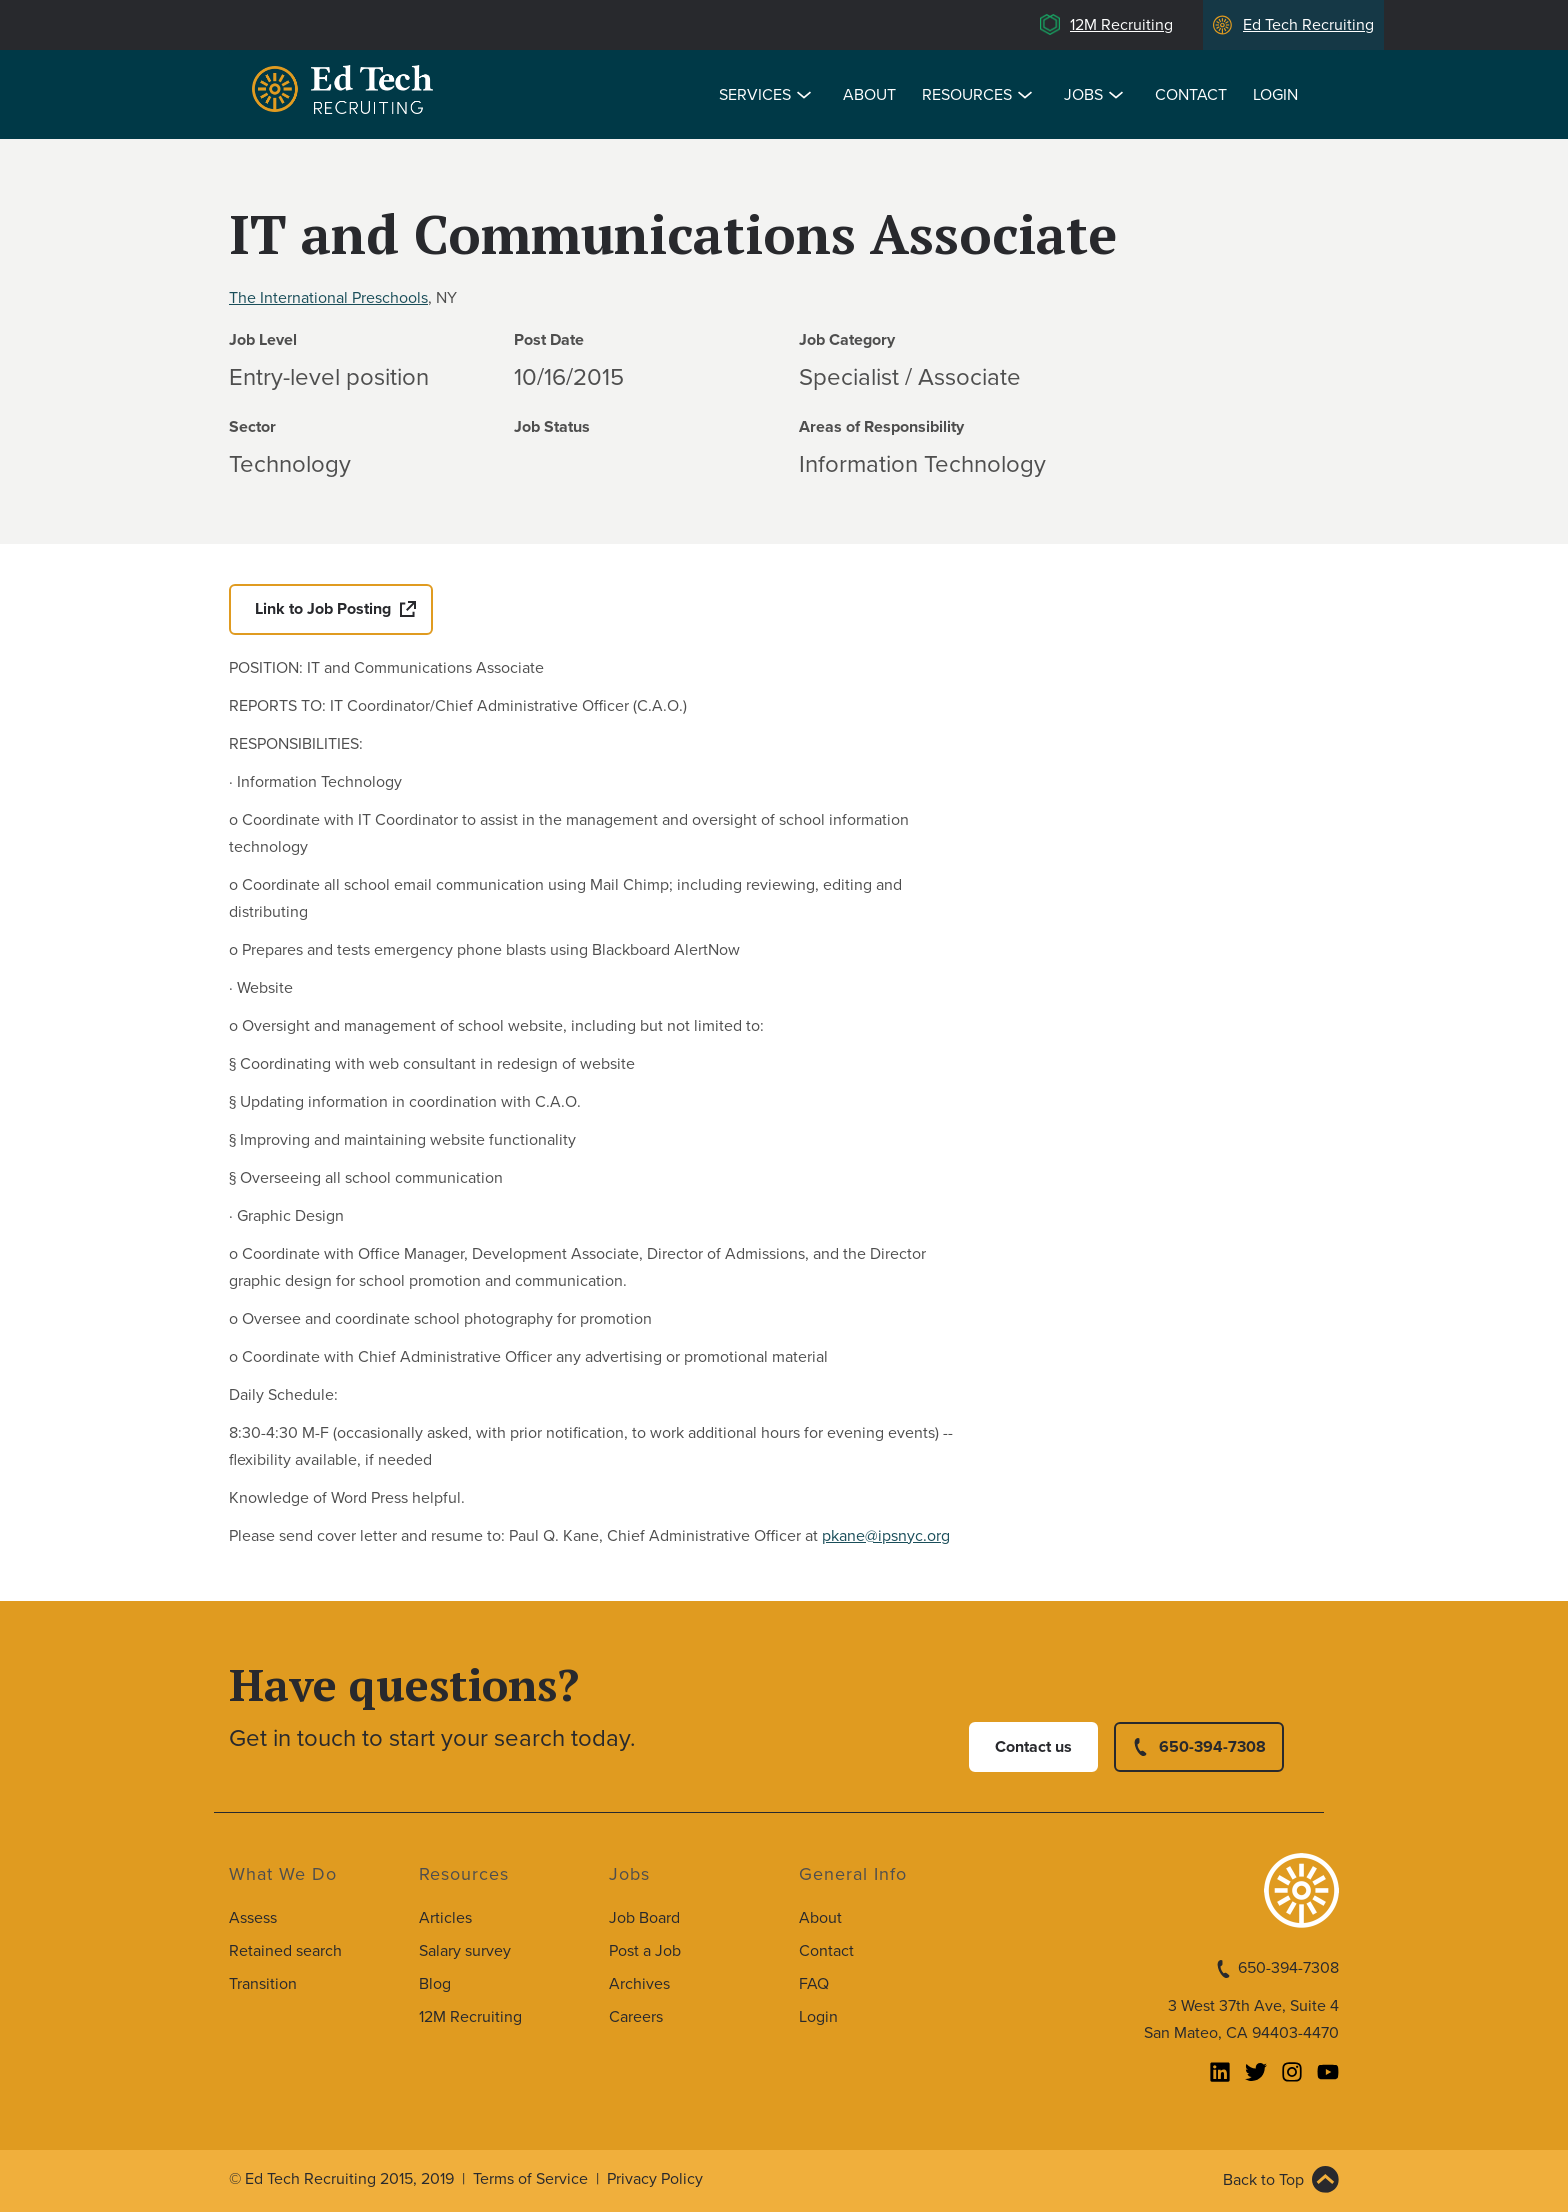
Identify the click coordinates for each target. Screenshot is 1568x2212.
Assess (253, 1918)
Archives (639, 1984)
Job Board (644, 1918)
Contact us (1033, 1747)
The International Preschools (328, 298)
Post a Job (645, 1951)
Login (1275, 95)
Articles (445, 1918)
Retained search (285, 1951)
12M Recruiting (1121, 25)
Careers (636, 2017)
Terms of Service (530, 2179)
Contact (1191, 95)
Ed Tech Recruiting (1308, 25)
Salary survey (465, 1951)
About (869, 95)
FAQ (814, 1984)
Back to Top (1263, 2180)
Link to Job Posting (323, 609)
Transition (263, 1984)
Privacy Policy (655, 2179)
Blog (435, 1984)
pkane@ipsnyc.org (886, 1536)
